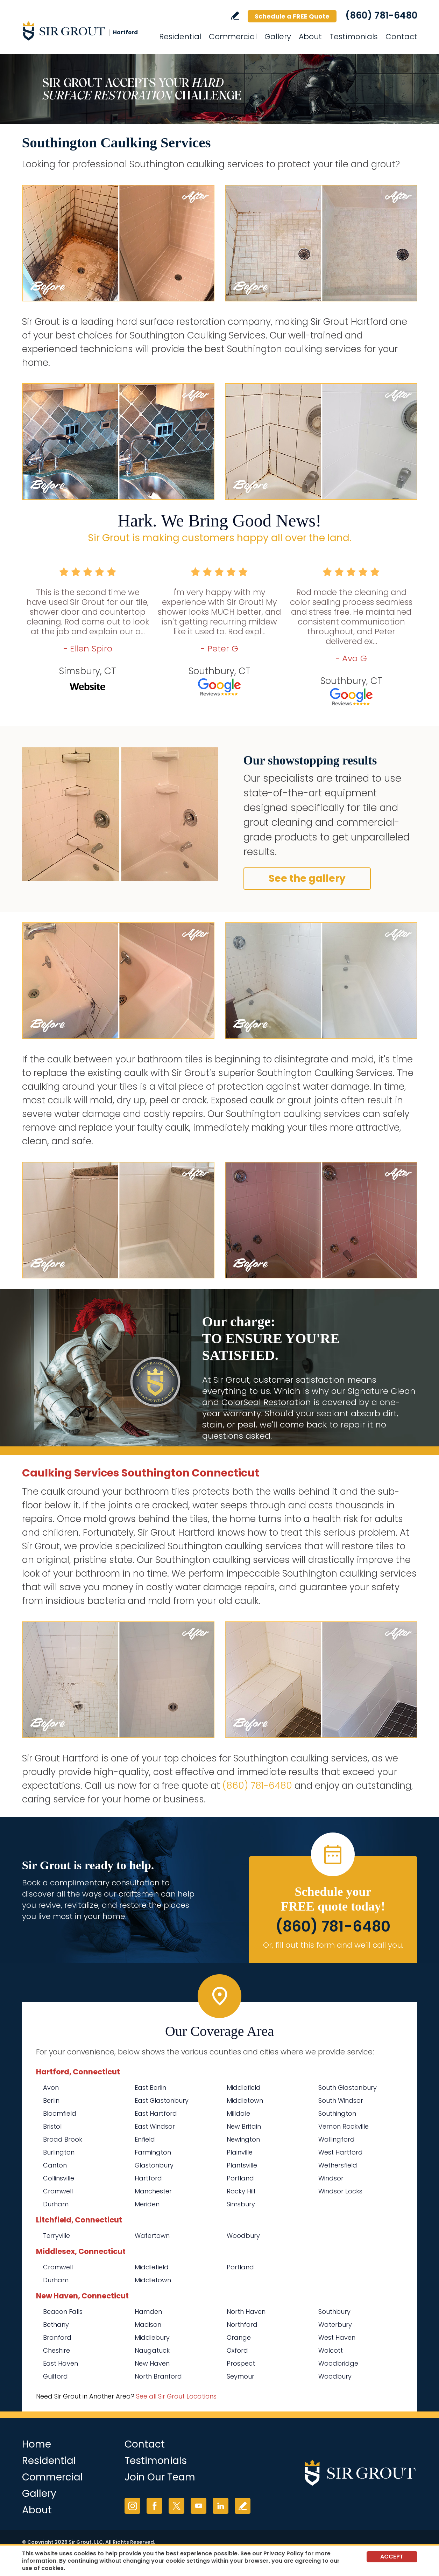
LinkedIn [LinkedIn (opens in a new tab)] (220, 2506)
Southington (337, 2113)
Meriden (147, 2204)
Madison (148, 2324)
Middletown (245, 2100)
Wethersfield (337, 2165)
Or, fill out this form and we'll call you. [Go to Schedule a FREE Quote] (333, 1945)
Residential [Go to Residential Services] (180, 36)
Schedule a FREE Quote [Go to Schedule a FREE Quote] (292, 16)
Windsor (331, 2178)
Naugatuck (152, 2350)
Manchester (153, 2191)
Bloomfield (59, 2113)
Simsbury (241, 2204)
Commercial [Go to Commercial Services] (233, 36)
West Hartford (340, 2152)
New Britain (244, 2126)
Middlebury (152, 2337)
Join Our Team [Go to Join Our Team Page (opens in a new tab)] (160, 2477)
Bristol (52, 2126)
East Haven (60, 2363)
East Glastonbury (162, 2100)
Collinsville (58, 2178)
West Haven (336, 2337)
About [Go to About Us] (310, 36)
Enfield (145, 2139)
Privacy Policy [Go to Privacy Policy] (283, 2553)
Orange (239, 2337)
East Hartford (156, 2113)
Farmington (153, 2152)
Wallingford (336, 2139)
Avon (51, 2087)
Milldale (238, 2113)
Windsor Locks (340, 2191)
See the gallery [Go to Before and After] (307, 878)
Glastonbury (154, 2165)
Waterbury (335, 2324)
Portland (240, 2178)
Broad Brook (62, 2139)
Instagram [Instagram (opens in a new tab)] (132, 2506)
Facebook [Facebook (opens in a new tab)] (154, 2506)
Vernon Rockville (343, 2126)
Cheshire (56, 2350)
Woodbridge (338, 2363)
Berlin (51, 2100)
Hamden (148, 2311)
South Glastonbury (347, 2087)
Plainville (240, 2152)
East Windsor (155, 2126)
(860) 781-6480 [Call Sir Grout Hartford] (381, 15)
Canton (55, 2165)
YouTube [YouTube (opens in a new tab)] (198, 2506)
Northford (242, 2324)
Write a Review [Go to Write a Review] (235, 16)
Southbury (334, 2311)
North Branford (158, 2376)
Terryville (56, 2235)
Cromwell (58, 2191)
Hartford (148, 2178)
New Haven (152, 2363)
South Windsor (340, 2100)
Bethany (56, 2324)
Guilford (55, 2376)
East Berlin (150, 2087)
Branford (57, 2337)
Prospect (241, 2363)
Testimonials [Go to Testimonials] (354, 36)
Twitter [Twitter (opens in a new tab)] (176, 2506)
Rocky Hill (241, 2191)
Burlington (59, 2152)
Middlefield (244, 2087)
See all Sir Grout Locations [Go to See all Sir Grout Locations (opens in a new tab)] (176, 2396)
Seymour (240, 2376)
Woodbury (243, 2235)
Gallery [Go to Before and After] (277, 36)
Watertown (152, 2235)
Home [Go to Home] (36, 2444)
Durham (56, 2204)
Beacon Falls (63, 2311)
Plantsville (242, 2165)
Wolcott (330, 2350)
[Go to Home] (85, 30)
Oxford (237, 2350)
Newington (243, 2139)
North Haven (246, 2311)
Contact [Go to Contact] (401, 36)
